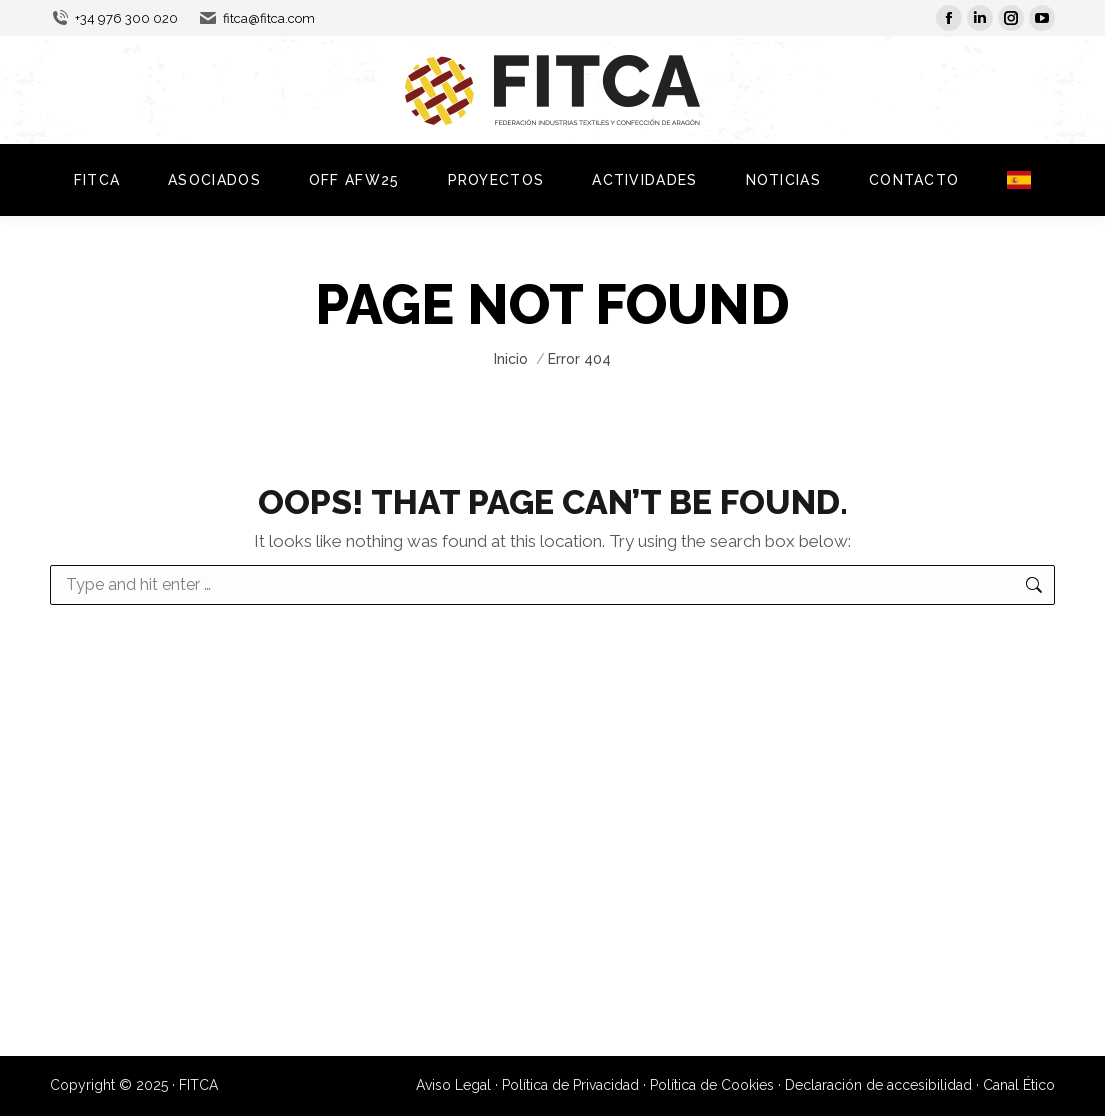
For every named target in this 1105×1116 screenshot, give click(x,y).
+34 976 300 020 (114, 18)
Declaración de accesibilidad (878, 1085)
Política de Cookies (712, 1085)
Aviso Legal (453, 1085)
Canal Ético (1019, 1085)
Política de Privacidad (570, 1085)
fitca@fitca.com (256, 18)
